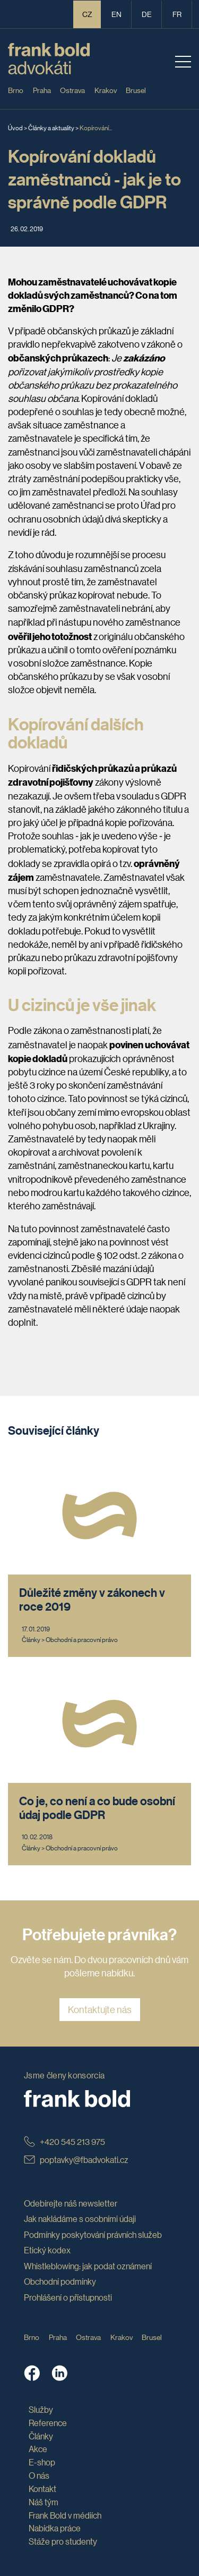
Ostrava (72, 90)
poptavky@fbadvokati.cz (76, 2159)
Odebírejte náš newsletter (70, 2203)
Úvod (15, 127)
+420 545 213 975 (64, 2141)
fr (176, 14)
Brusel (136, 90)
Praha (42, 90)
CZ (87, 14)
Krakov (105, 90)
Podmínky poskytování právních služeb (93, 2234)
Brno (15, 90)
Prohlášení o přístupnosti (68, 2297)
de (147, 14)
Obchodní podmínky (60, 2281)
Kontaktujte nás (100, 2009)
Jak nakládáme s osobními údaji (80, 2218)
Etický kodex (47, 2249)
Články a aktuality (51, 127)
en (116, 14)
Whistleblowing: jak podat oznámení (88, 2265)
